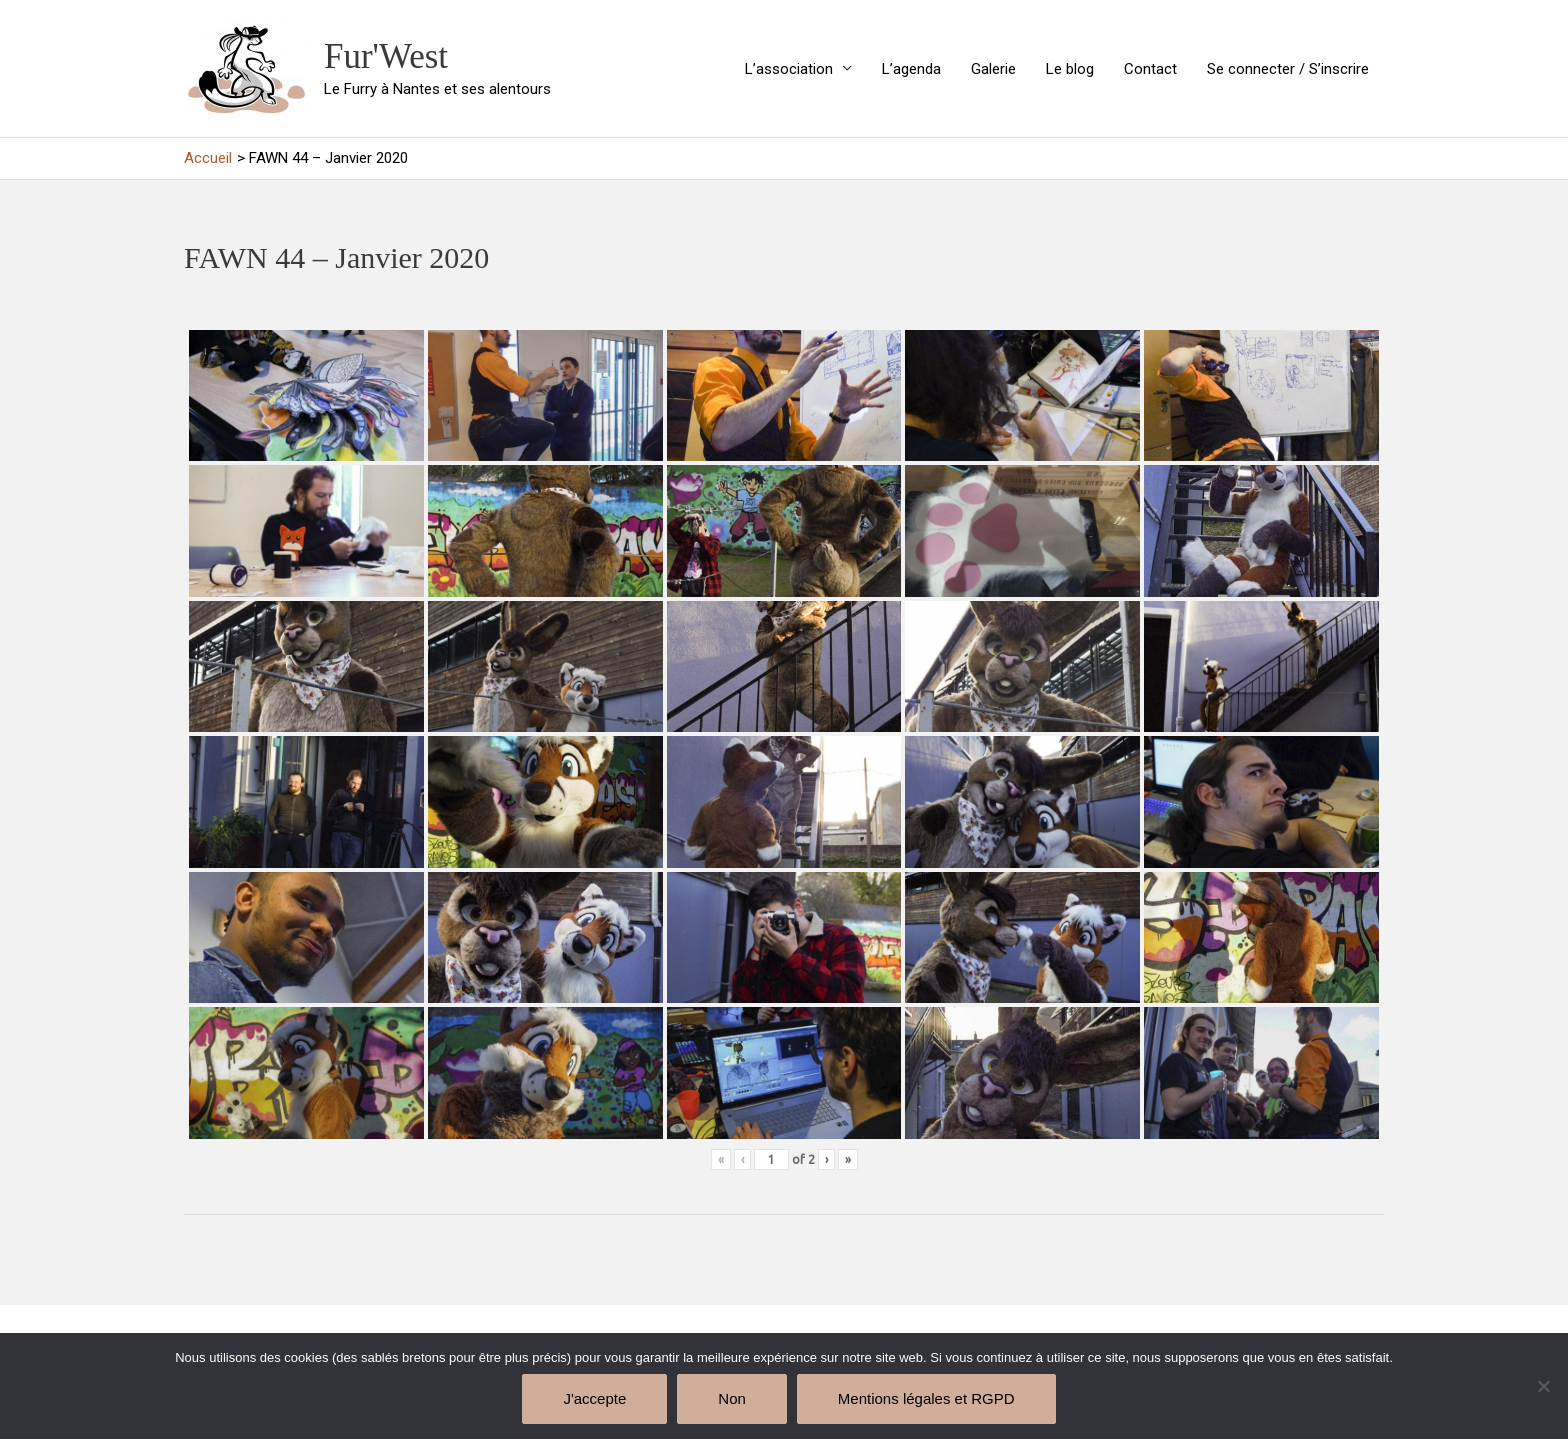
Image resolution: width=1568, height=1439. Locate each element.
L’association (789, 69)
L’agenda (911, 69)
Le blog (1070, 69)
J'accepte (594, 1398)
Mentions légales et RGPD (926, 1398)
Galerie (993, 69)
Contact (1150, 69)
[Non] (1543, 1386)
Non (732, 1398)
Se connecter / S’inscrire (1288, 69)
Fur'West (386, 56)
